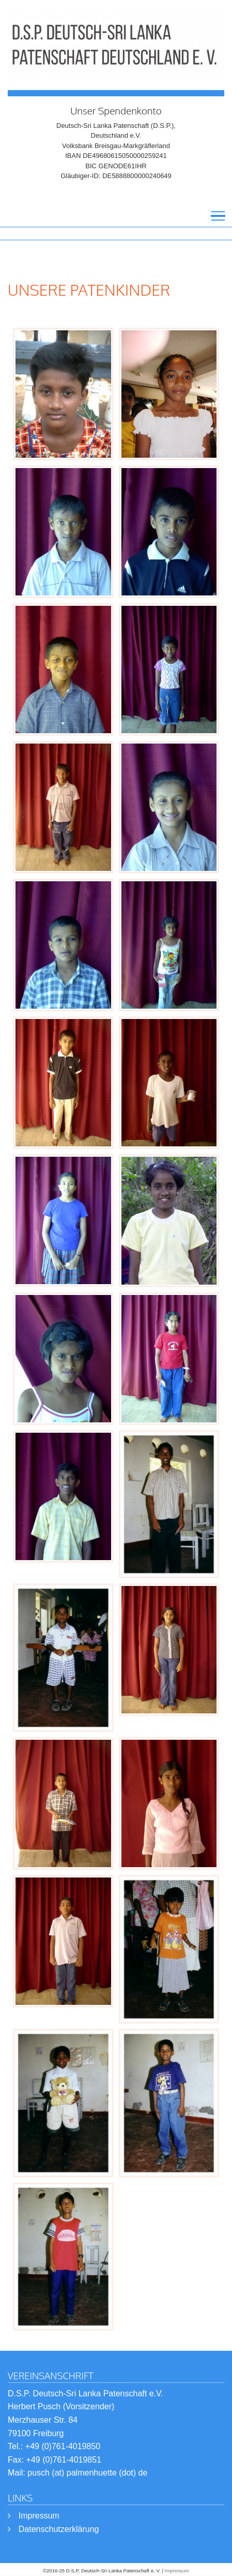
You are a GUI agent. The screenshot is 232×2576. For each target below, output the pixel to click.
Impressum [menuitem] (39, 2515)
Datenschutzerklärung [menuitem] (59, 2529)
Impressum (177, 2570)
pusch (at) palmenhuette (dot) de (86, 2472)
